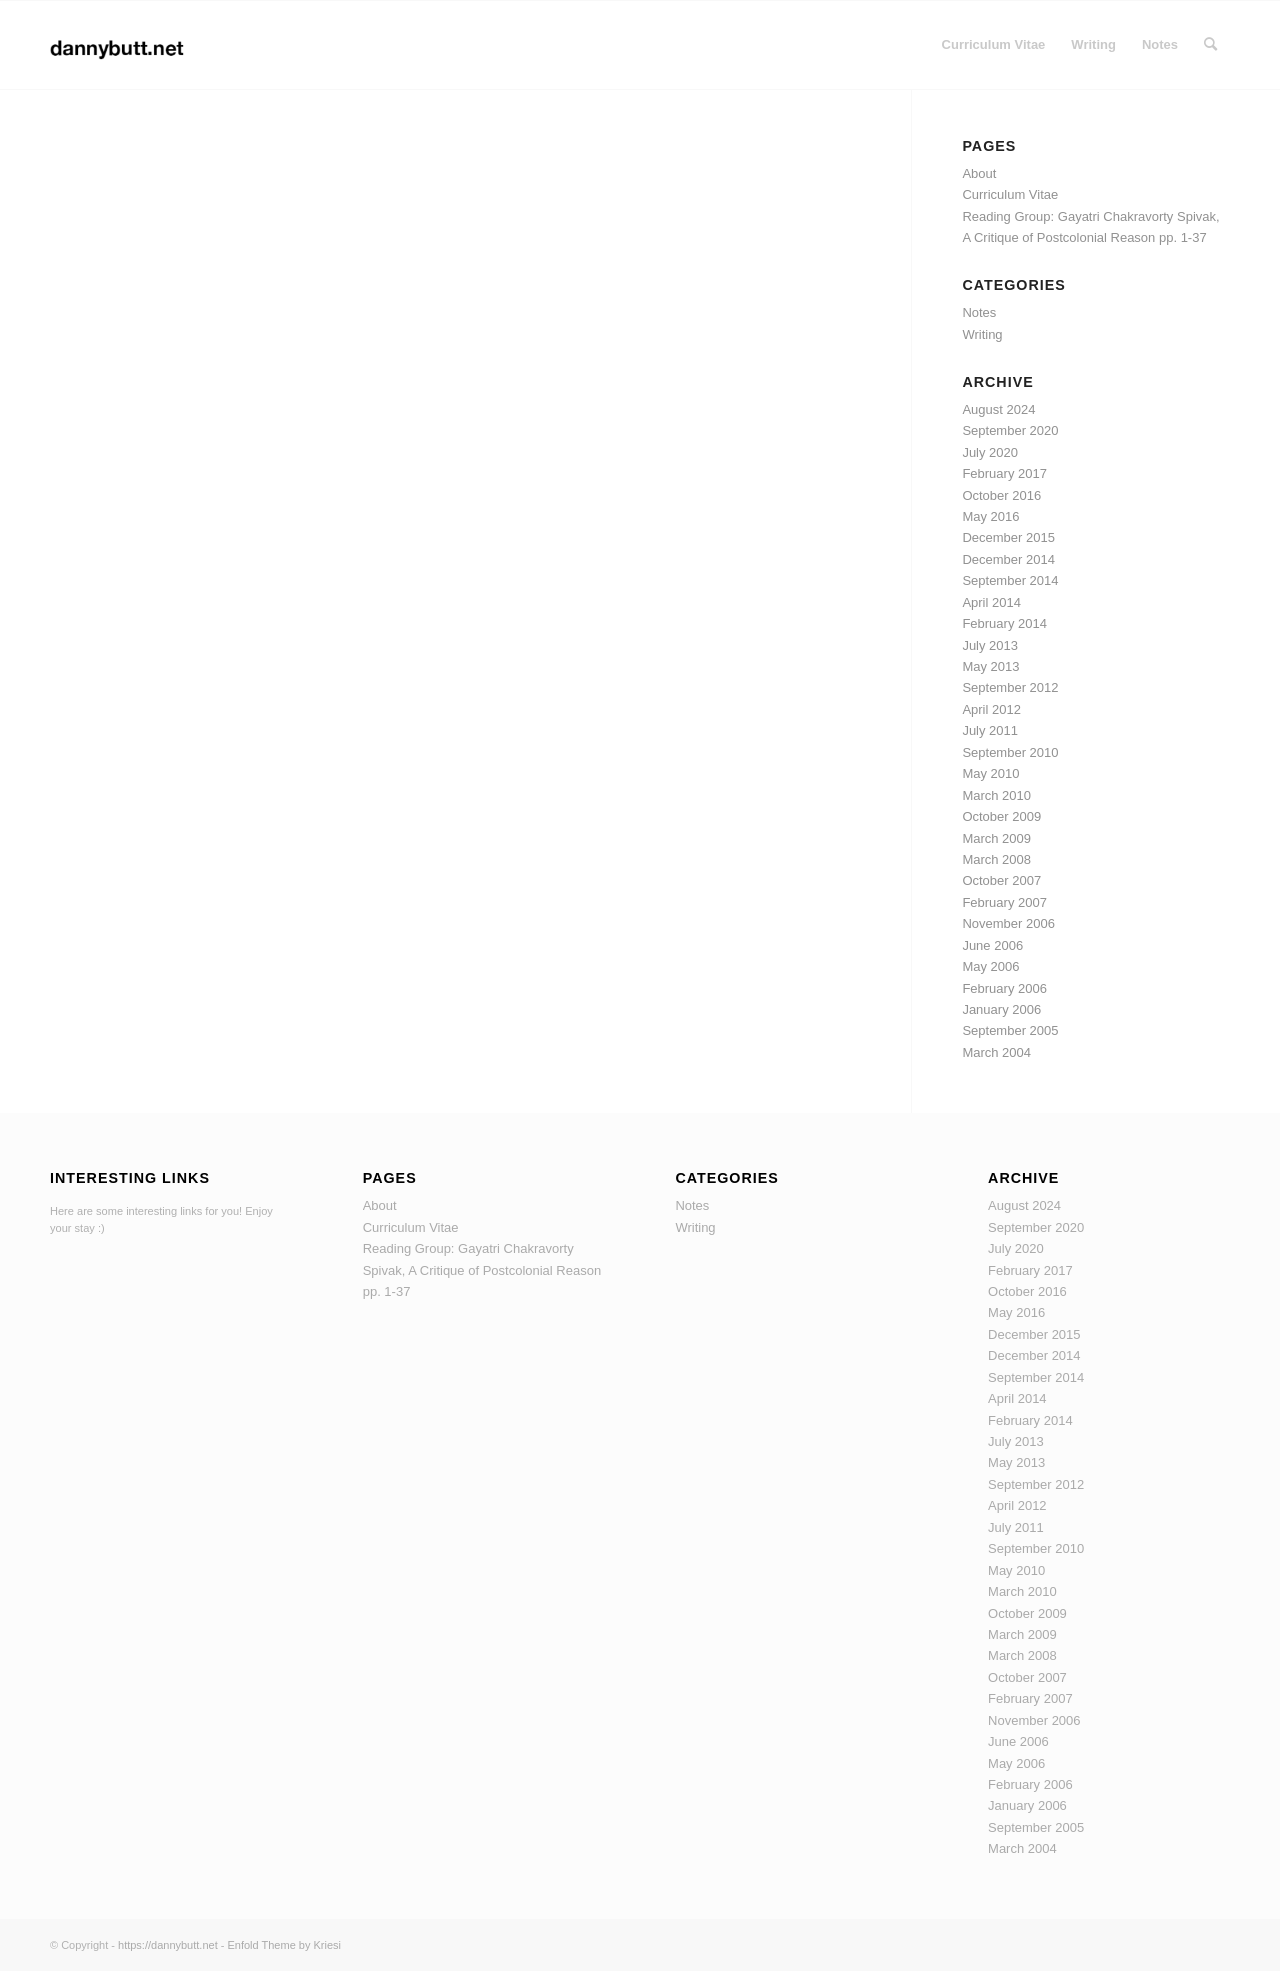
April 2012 (991, 709)
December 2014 (1008, 559)
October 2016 (1001, 495)
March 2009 (996, 838)
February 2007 (1004, 902)
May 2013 (990, 666)
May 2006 (990, 966)
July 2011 (990, 730)
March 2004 (996, 1052)
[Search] (1210, 45)
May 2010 (990, 773)
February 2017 (1004, 473)
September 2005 (1010, 1030)
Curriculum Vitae (1010, 194)
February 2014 (1004, 623)
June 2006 (992, 945)
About (979, 173)
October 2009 (1001, 816)
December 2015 (1008, 537)
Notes (979, 312)
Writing (982, 334)
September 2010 (1010, 752)
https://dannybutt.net (168, 1945)
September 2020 (1010, 430)
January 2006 (1001, 1009)
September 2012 (1010, 687)
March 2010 (996, 795)
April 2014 (991, 602)
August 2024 (998, 409)
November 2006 (1008, 923)
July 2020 (990, 452)
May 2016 (990, 516)
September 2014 (1010, 580)
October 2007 (1001, 880)
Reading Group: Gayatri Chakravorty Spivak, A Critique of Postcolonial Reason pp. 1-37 (482, 1270)
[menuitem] (994, 45)
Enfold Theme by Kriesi (284, 1945)
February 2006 (1004, 988)
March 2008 (996, 859)
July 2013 (990, 645)
